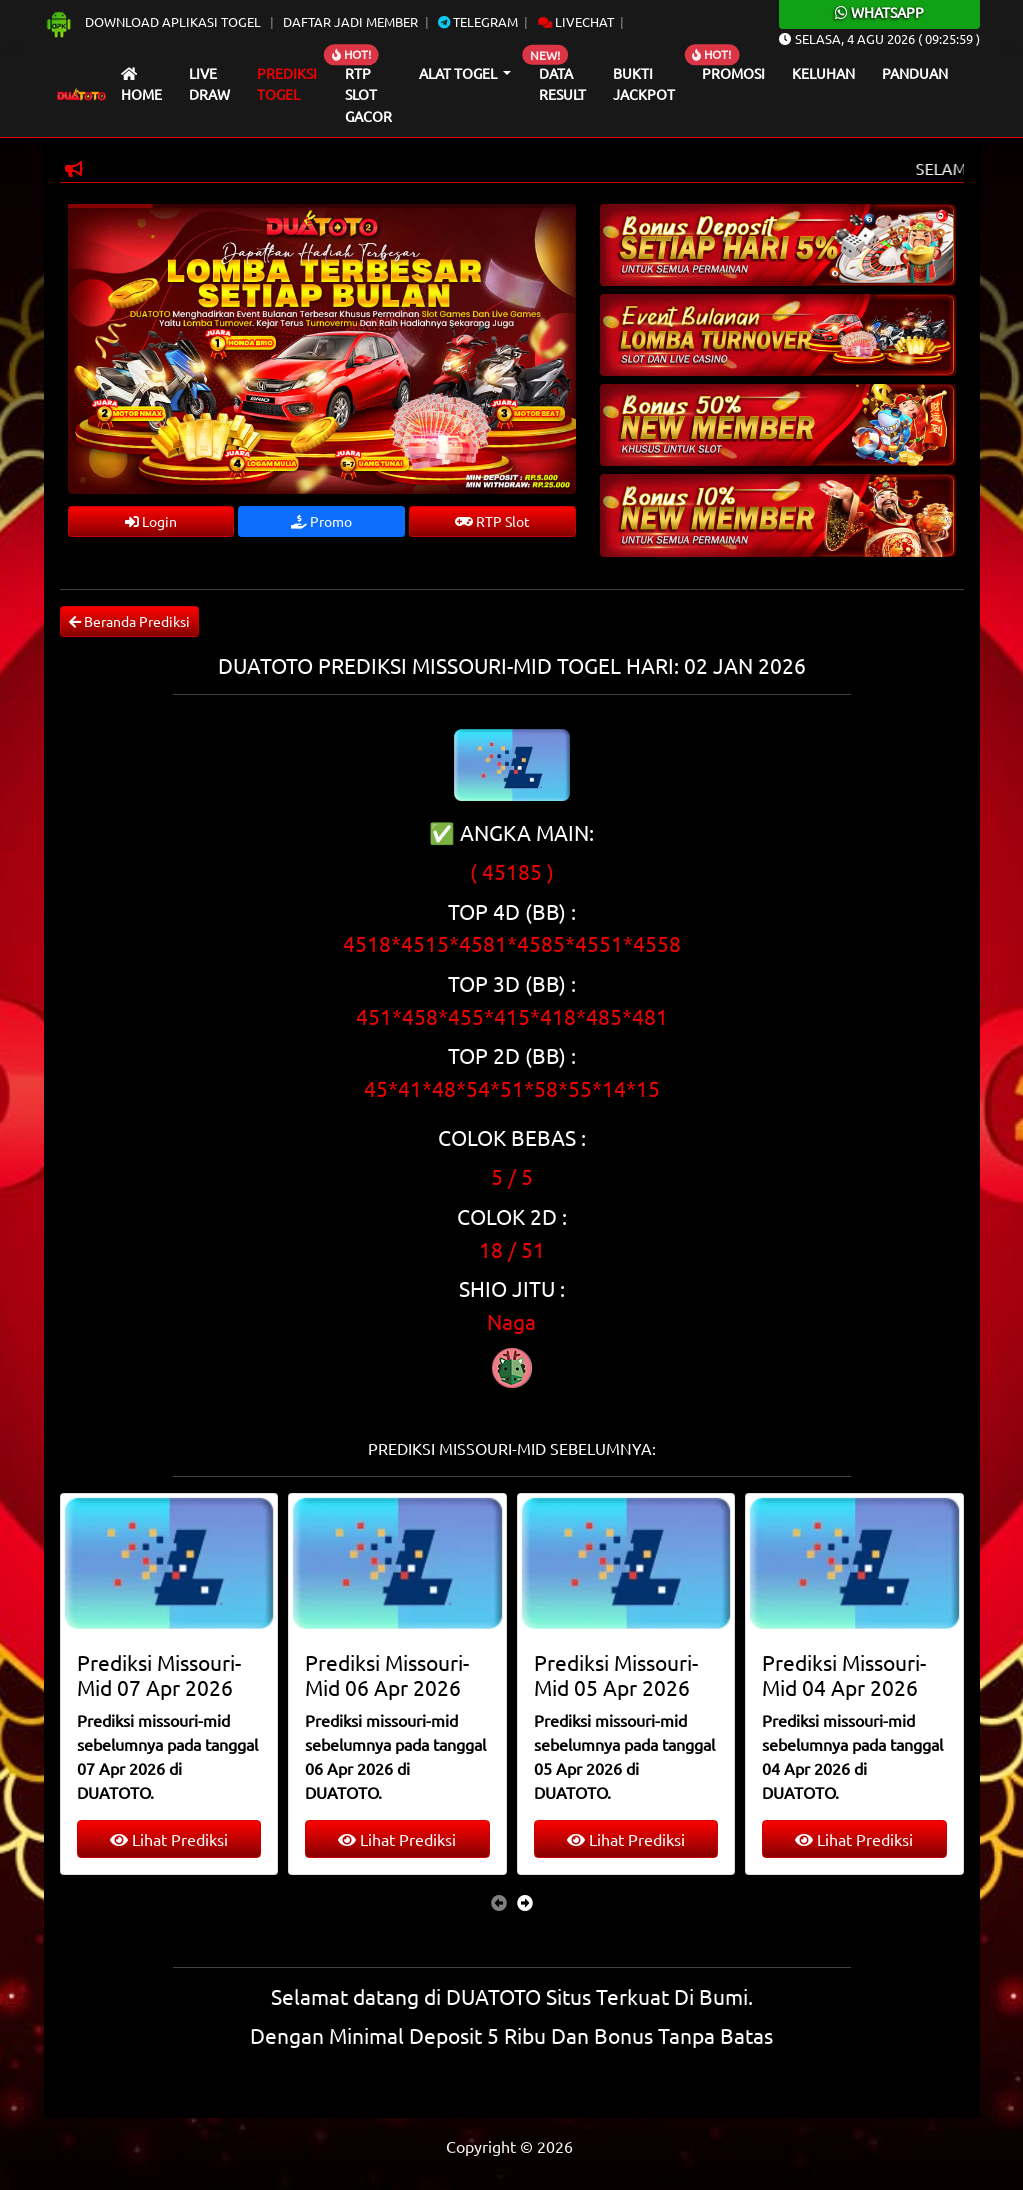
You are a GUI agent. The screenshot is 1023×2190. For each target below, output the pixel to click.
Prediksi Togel (287, 84)
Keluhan (823, 73)
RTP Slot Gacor (368, 94)
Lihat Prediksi (169, 1839)
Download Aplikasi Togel (154, 21)
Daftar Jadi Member (350, 21)
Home (141, 85)
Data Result (562, 84)
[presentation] (499, 1902)
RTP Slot (492, 521)
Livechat (576, 21)
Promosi (733, 73)
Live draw (209, 84)
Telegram (478, 21)
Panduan (915, 73)
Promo (321, 521)
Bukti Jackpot (644, 84)
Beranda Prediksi (129, 621)
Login (151, 521)
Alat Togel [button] (459, 73)
